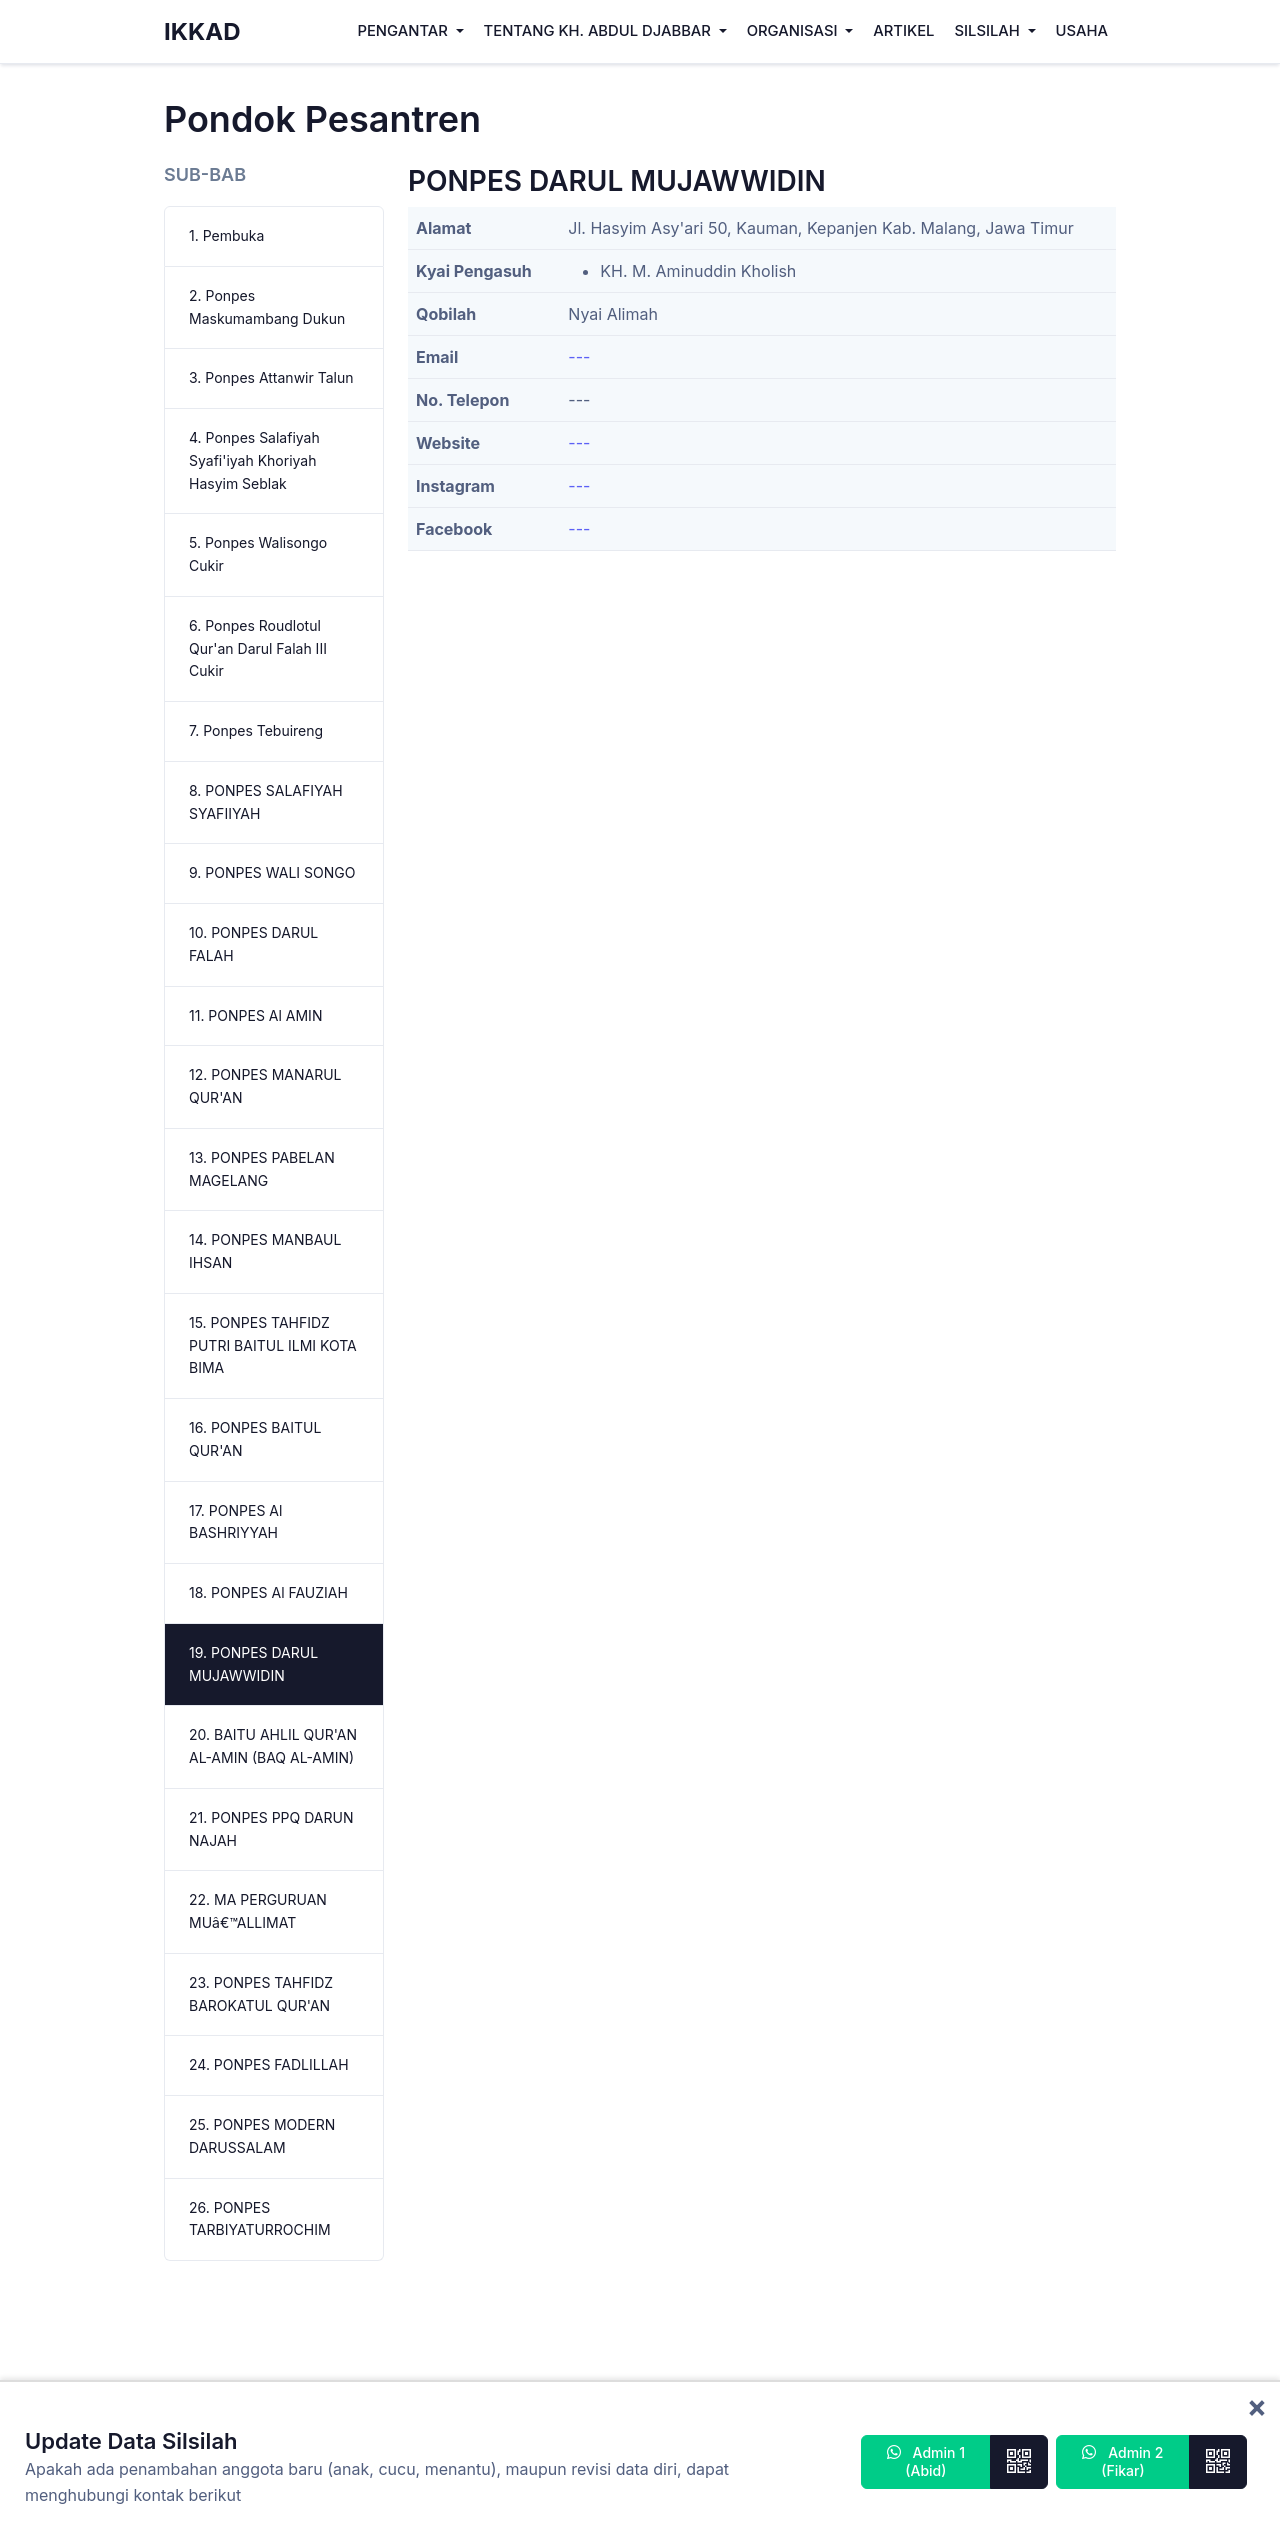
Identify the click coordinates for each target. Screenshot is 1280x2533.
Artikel (903, 31)
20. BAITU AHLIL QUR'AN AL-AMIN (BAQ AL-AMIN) (273, 1746)
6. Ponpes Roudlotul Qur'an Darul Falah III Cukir (258, 648)
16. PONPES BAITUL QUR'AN (255, 1439)
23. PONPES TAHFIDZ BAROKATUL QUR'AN (261, 1994)
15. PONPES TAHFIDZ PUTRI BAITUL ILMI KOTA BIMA (273, 1345)
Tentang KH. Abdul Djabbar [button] (599, 31)
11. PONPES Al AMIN (255, 1015)
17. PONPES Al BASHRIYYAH (235, 1522)
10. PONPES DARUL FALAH (253, 944)
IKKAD (202, 31)
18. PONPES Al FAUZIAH (268, 1592)
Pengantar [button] (404, 31)
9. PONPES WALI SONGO (272, 872)
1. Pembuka (226, 235)
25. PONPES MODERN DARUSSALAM (262, 2136)
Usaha (1082, 31)
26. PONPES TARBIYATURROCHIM (260, 2219)
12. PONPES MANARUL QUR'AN (265, 1086)
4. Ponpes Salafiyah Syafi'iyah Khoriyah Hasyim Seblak (254, 460)
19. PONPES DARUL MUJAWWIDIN (253, 1664)
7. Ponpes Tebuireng (256, 730)
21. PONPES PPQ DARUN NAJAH (271, 1829)
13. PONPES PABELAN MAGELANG (262, 1169)
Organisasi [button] (794, 31)
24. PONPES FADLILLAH (269, 2064)
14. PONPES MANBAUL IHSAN (265, 1251)
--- (579, 357)
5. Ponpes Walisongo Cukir (258, 554)
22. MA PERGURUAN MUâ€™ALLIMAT (258, 1911)
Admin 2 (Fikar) (1122, 2461)
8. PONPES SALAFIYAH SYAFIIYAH (266, 802)
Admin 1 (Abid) (926, 2461)
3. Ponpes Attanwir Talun (271, 377)
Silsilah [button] (988, 31)
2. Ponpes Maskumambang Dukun (267, 307)
